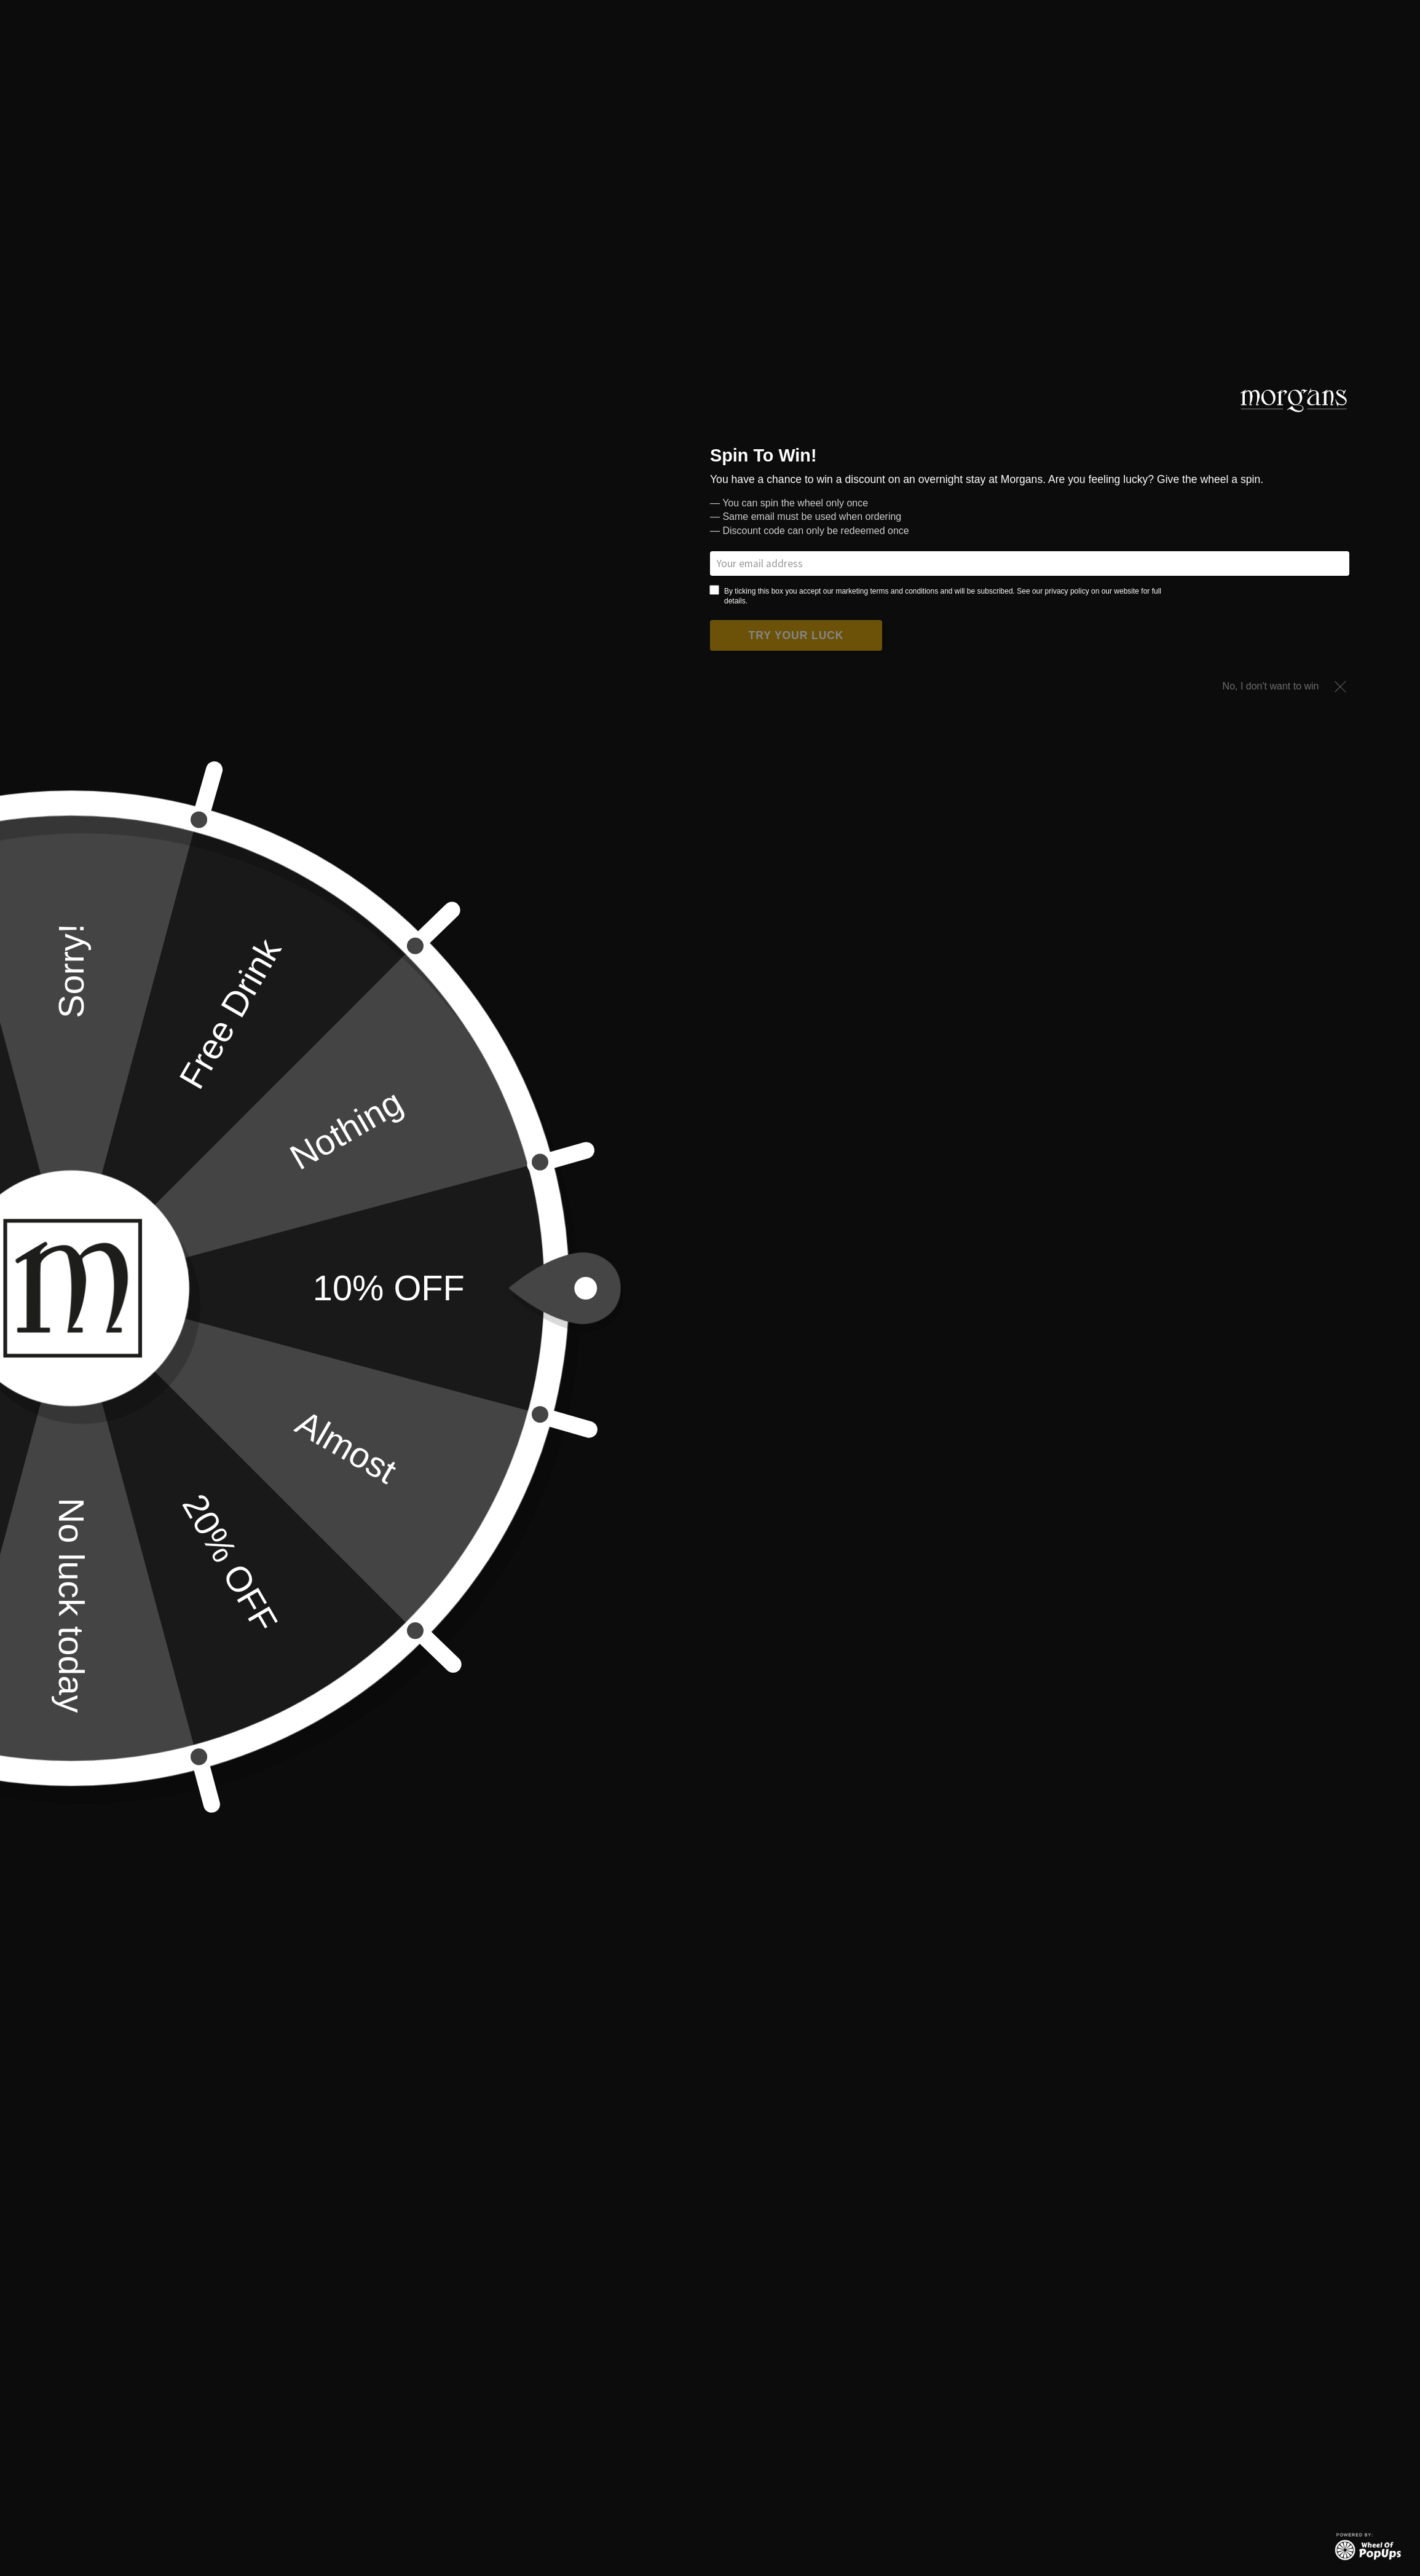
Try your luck (796, 635)
